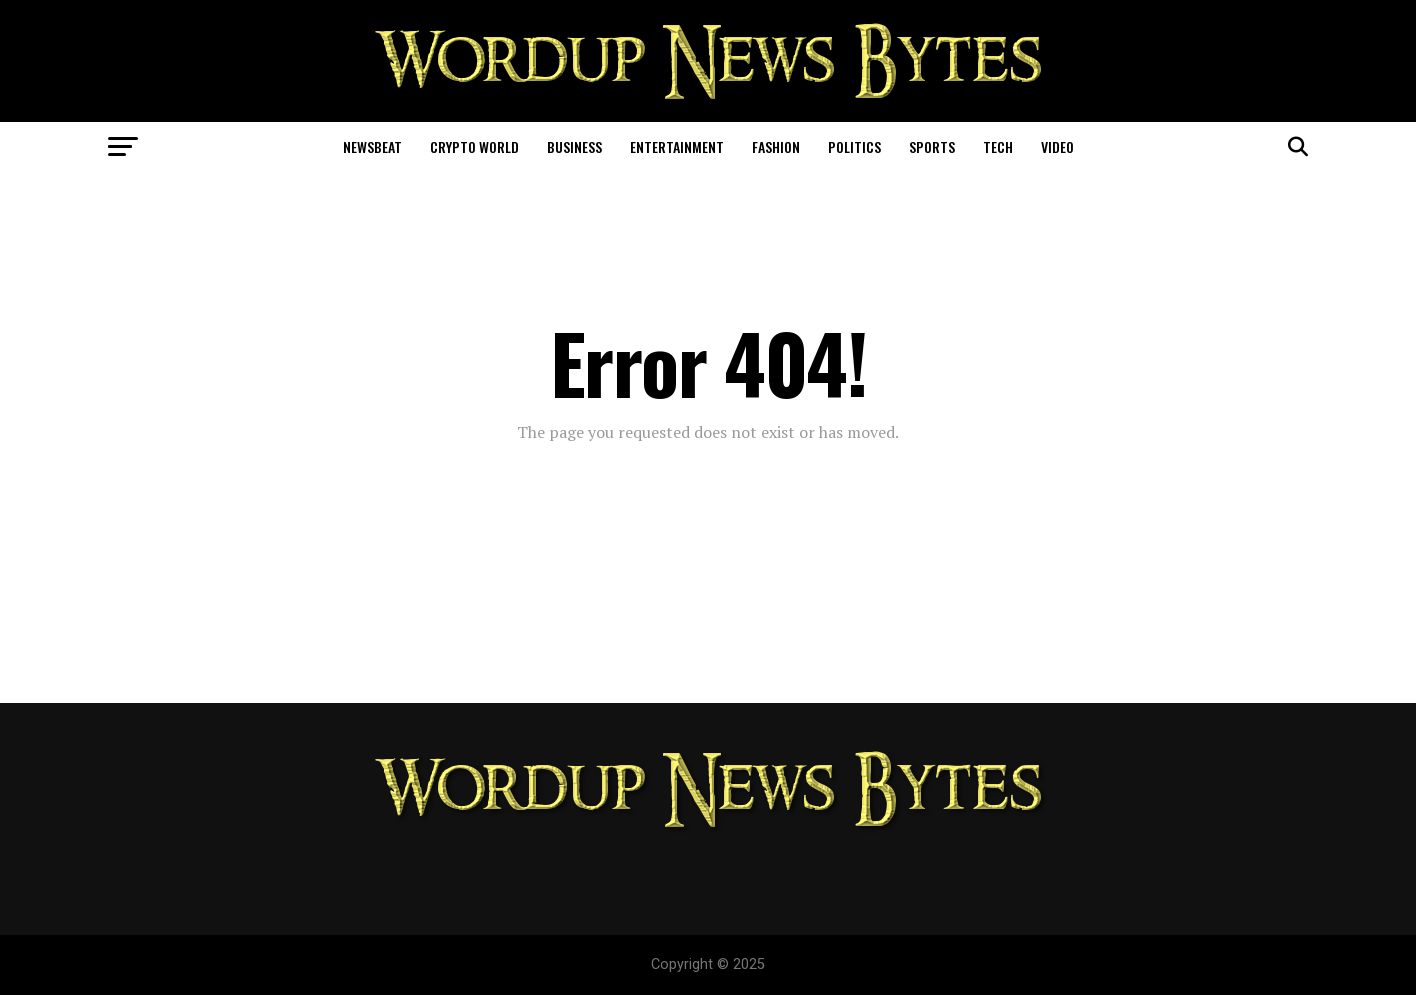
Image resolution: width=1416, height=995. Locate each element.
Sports (932, 146)
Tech (998, 146)
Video (1057, 146)
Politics (854, 146)
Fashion (776, 146)
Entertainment (677, 146)
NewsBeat (372, 146)
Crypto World (474, 146)
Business (574, 146)
